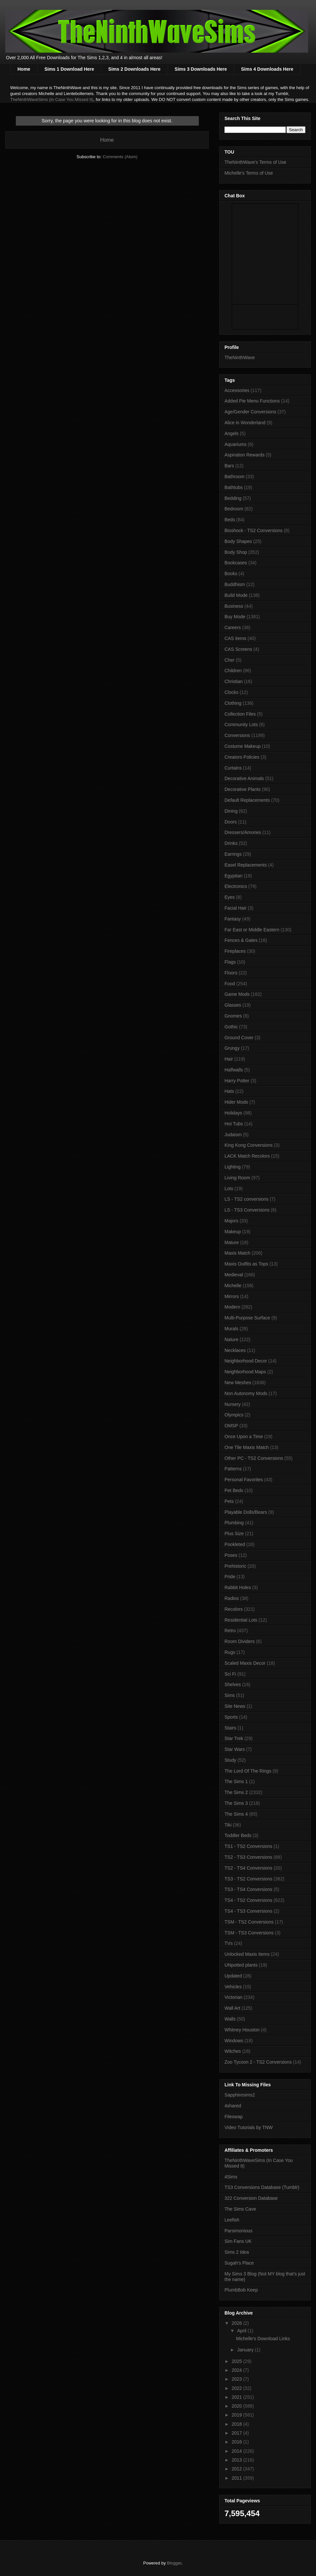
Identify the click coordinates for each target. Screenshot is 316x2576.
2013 (237, 2460)
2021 (237, 2397)
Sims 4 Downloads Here (267, 69)
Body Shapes (238, 541)
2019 (237, 2414)
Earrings (233, 854)
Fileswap (233, 2116)
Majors (231, 1220)
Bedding (232, 498)
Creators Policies (241, 757)
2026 (237, 2323)
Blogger (174, 2563)
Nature (231, 1339)
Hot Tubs (233, 1123)
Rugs (229, 1652)
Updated (233, 1975)
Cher (229, 660)
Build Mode (236, 595)
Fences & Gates (240, 940)
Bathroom (234, 476)
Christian (233, 681)
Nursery (232, 1404)
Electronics (235, 886)
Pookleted (234, 1544)
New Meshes (237, 1382)
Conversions (237, 735)
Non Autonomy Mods (245, 1393)
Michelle (232, 1285)
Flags (230, 962)
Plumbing (234, 1522)
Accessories (236, 390)
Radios (231, 1598)
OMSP (231, 1425)
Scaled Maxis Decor (245, 1663)
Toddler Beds (237, 1835)
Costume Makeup (242, 746)
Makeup (232, 1231)
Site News (234, 1706)
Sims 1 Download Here (69, 69)
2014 (237, 2451)
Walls (230, 2019)
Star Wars (234, 1749)
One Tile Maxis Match (246, 1447)
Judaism (233, 1134)
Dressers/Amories (242, 832)
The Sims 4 (236, 1814)
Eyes (229, 897)
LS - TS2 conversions (246, 1199)
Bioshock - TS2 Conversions (253, 530)
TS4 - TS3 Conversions (248, 1911)
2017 (237, 2433)
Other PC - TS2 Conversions (253, 1458)
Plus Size (234, 1533)
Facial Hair (235, 908)
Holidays (233, 1113)
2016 (237, 2441)
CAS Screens (238, 649)
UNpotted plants (240, 1965)
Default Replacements (247, 800)
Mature (231, 1242)
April (242, 2330)
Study (230, 1760)
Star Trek (233, 1738)
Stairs (230, 1727)
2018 (237, 2424)
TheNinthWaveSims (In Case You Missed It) (51, 99)
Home (23, 69)
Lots (228, 1188)
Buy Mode (234, 616)
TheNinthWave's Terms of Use (255, 162)
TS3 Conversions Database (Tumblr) (261, 2187)
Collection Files (240, 714)
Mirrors (231, 1296)
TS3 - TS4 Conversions (248, 1889)
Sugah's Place (239, 2263)
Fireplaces (235, 951)
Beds (229, 519)
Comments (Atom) (120, 156)
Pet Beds (233, 1490)
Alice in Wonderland (244, 422)
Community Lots (241, 724)
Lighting (232, 1166)
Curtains (233, 768)
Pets (229, 1501)
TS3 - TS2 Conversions (248, 1878)
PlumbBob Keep (241, 2290)
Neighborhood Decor (245, 1360)
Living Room (237, 1177)
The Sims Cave (240, 2209)
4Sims (230, 2176)
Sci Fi (230, 1674)
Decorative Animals (244, 778)
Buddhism (234, 584)
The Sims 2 (236, 1792)
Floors (230, 972)
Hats (229, 1091)
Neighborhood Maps (245, 1371)
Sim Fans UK (237, 2241)
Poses (230, 1555)
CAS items (235, 638)
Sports (231, 1717)
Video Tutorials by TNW (248, 2127)
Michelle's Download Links (263, 2338)
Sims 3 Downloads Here (201, 69)
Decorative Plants (242, 789)
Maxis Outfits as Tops (246, 1263)
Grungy (232, 1048)
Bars (229, 465)
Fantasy (232, 918)
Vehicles (233, 1986)
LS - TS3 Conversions (247, 1210)
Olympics (234, 1414)
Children (233, 670)
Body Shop (235, 552)
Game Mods (237, 994)
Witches (232, 2051)
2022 (237, 2388)
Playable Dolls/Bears (245, 1512)
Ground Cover (238, 1037)
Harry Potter (236, 1080)
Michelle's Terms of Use (248, 173)
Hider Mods (236, 1102)
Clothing (232, 703)
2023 (237, 2379)
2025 (237, 2361)
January (246, 2349)
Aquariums (235, 444)
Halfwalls (233, 1069)
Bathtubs (233, 487)
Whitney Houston (242, 2029)
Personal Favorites (243, 1479)
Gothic (231, 1026)
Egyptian (233, 875)
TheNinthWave (239, 357)
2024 (237, 2370)
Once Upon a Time (243, 1436)
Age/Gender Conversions (250, 411)
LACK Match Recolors (247, 1156)
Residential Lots (240, 1620)
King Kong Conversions (248, 1145)
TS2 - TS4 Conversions (248, 1868)
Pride (229, 1576)
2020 (237, 2406)
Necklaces (235, 1350)
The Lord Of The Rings (247, 1771)
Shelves (232, 1684)
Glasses (232, 1005)
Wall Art (232, 2008)
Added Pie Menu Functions (252, 401)
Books (230, 573)
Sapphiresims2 (239, 2095)
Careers (232, 627)
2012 (237, 2468)
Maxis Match (237, 1253)
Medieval (233, 1274)
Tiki (227, 1825)
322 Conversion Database (251, 2198)
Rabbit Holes (237, 1587)
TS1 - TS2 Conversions (248, 1846)
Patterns (233, 1468)
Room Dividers (239, 1641)
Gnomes (233, 1015)
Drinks (231, 843)
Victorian (233, 1997)
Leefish (231, 2219)
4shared (232, 2105)
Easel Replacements (245, 865)
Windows (233, 2040)
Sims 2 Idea (236, 2252)
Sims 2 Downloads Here (134, 69)
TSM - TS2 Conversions (249, 1922)
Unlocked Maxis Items (247, 1954)
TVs (228, 1943)
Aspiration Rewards (244, 454)
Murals (231, 1328)
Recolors (233, 1609)
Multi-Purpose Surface (247, 1317)
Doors (230, 821)
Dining (231, 811)
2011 (237, 2478)
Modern (232, 1307)
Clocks (231, 692)
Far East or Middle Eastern (251, 929)
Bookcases (235, 562)
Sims (229, 1695)
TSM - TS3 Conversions (249, 1932)
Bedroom (233, 508)
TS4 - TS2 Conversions (248, 1900)
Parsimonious (238, 2230)
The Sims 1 (236, 1781)
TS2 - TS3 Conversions (248, 1857)
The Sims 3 (236, 1803)
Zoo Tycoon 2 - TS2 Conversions (258, 2062)
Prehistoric (235, 1566)
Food (229, 983)
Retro (230, 1630)
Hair (228, 1059)
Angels (231, 433)
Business (233, 606)
